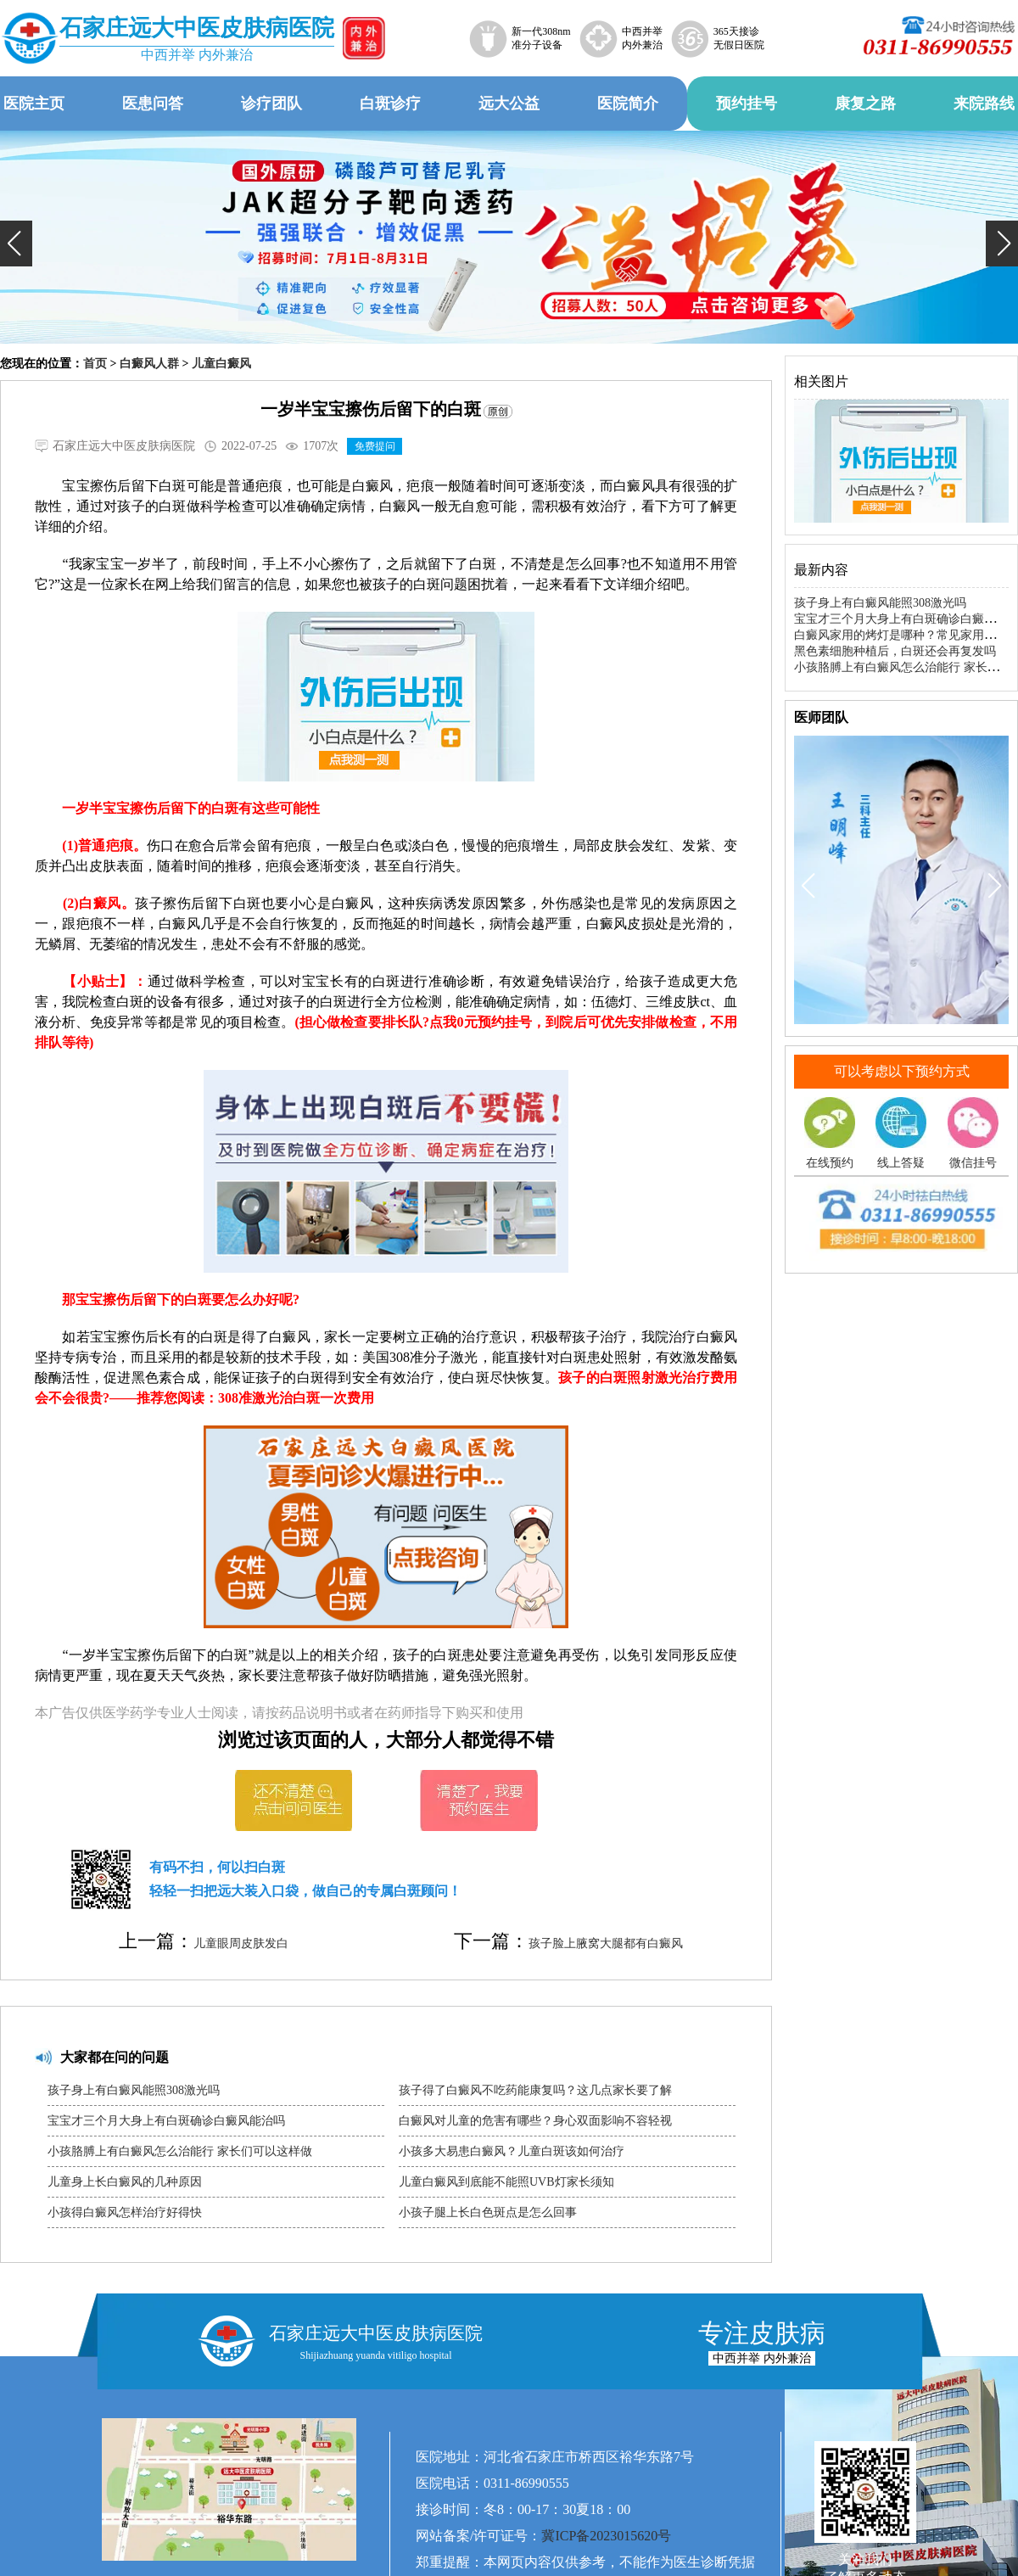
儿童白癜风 (221, 363)
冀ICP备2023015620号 (606, 2535)
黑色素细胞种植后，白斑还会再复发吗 (895, 651)
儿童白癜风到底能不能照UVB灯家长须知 (506, 2182)
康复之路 (865, 103)
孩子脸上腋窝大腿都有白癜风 (606, 1943)
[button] (16, 243)
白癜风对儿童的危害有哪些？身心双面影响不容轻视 (535, 2120)
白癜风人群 (149, 363)
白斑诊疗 (390, 103)
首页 (95, 363)
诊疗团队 (271, 103)
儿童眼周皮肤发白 (240, 1943)
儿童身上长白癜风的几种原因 (125, 2182)
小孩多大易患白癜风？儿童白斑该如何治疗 (511, 2151)
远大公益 (509, 103)
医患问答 (152, 103)
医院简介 (627, 103)
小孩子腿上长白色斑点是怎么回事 (488, 2212)
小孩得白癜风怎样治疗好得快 (125, 2212)
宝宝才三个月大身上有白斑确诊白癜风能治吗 (166, 2120)
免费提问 (375, 446)
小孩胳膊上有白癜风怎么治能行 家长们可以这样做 (180, 2151)
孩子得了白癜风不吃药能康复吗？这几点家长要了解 (535, 2090)
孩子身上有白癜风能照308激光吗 (134, 2090)
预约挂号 (746, 103)
